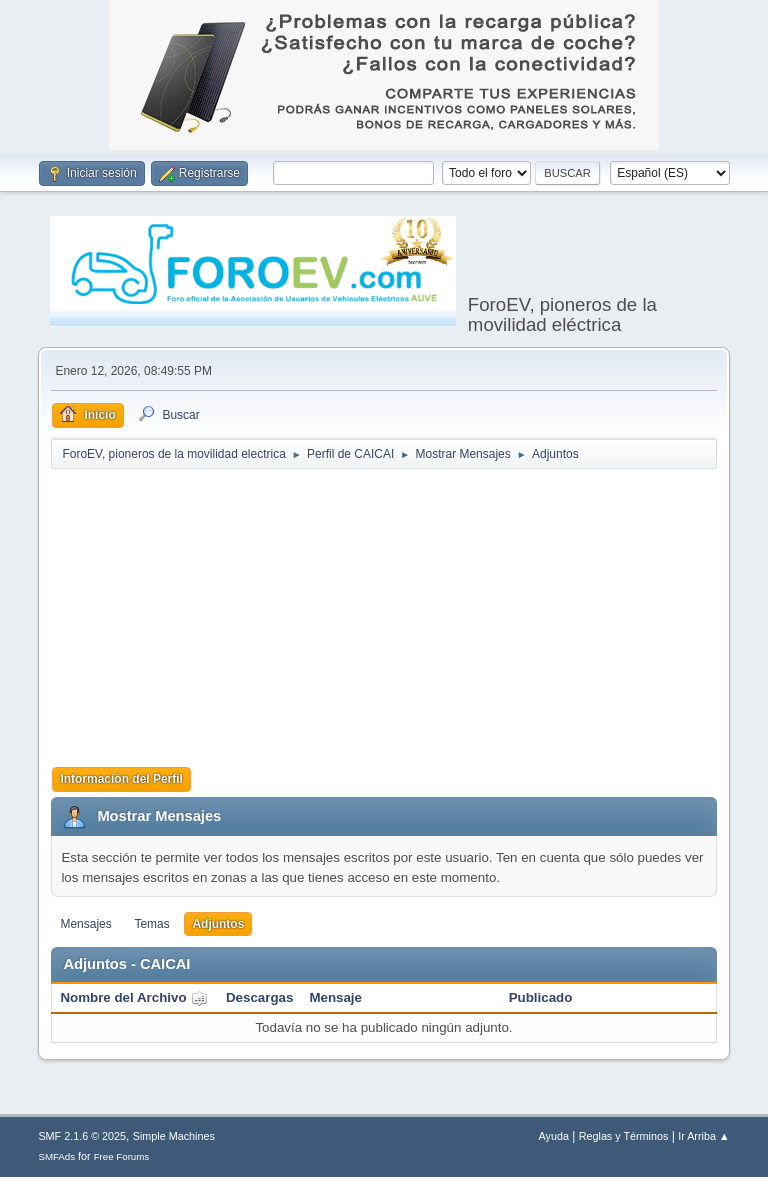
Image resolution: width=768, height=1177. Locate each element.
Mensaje (335, 997)
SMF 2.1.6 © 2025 (82, 1136)
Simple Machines (174, 1136)
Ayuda (554, 1136)
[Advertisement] (409, 616)
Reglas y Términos (624, 1136)
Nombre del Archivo (134, 997)
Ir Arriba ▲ (703, 1136)
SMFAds (56, 1156)
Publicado (541, 997)
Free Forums (122, 1156)
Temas (151, 924)
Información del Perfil (121, 779)
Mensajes (85, 924)
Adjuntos (218, 924)
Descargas (259, 997)
